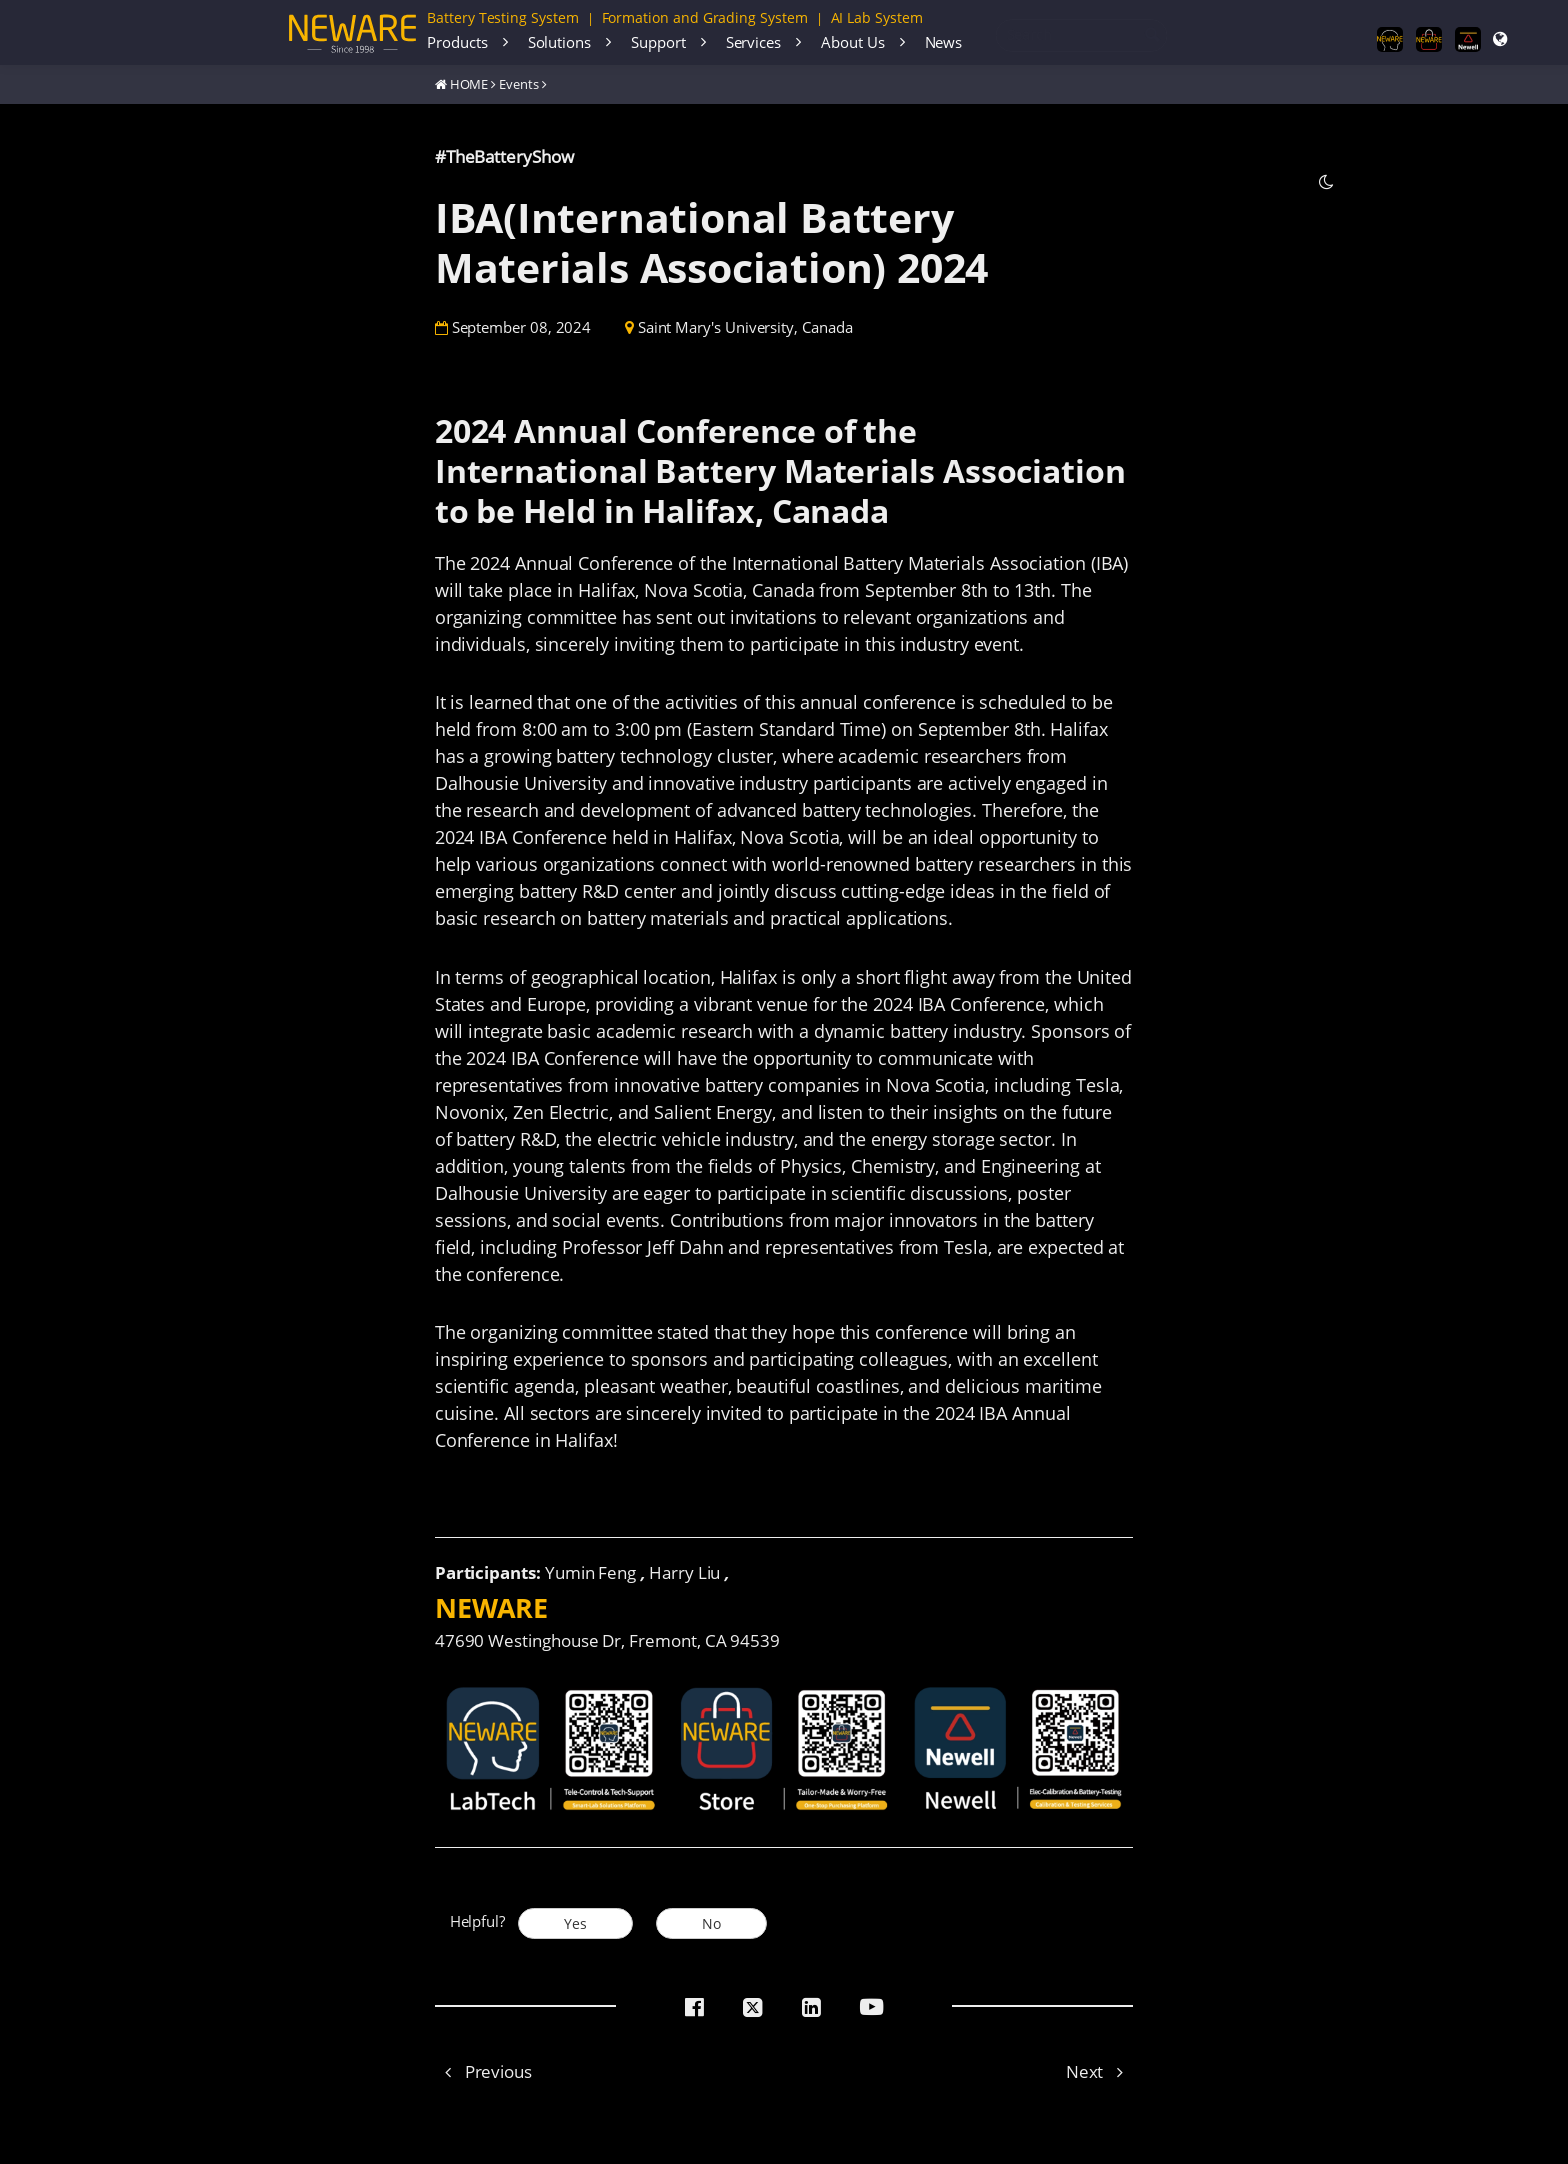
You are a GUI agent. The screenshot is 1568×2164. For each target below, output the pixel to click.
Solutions (559, 42)
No (711, 1923)
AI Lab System (877, 17)
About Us (852, 42)
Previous (483, 2071)
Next (1100, 2071)
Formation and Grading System (705, 17)
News (944, 42)
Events (519, 84)
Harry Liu (684, 1572)
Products (457, 42)
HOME (469, 84)
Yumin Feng (590, 1572)
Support (658, 42)
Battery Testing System (503, 17)
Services (753, 42)
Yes (575, 1923)
